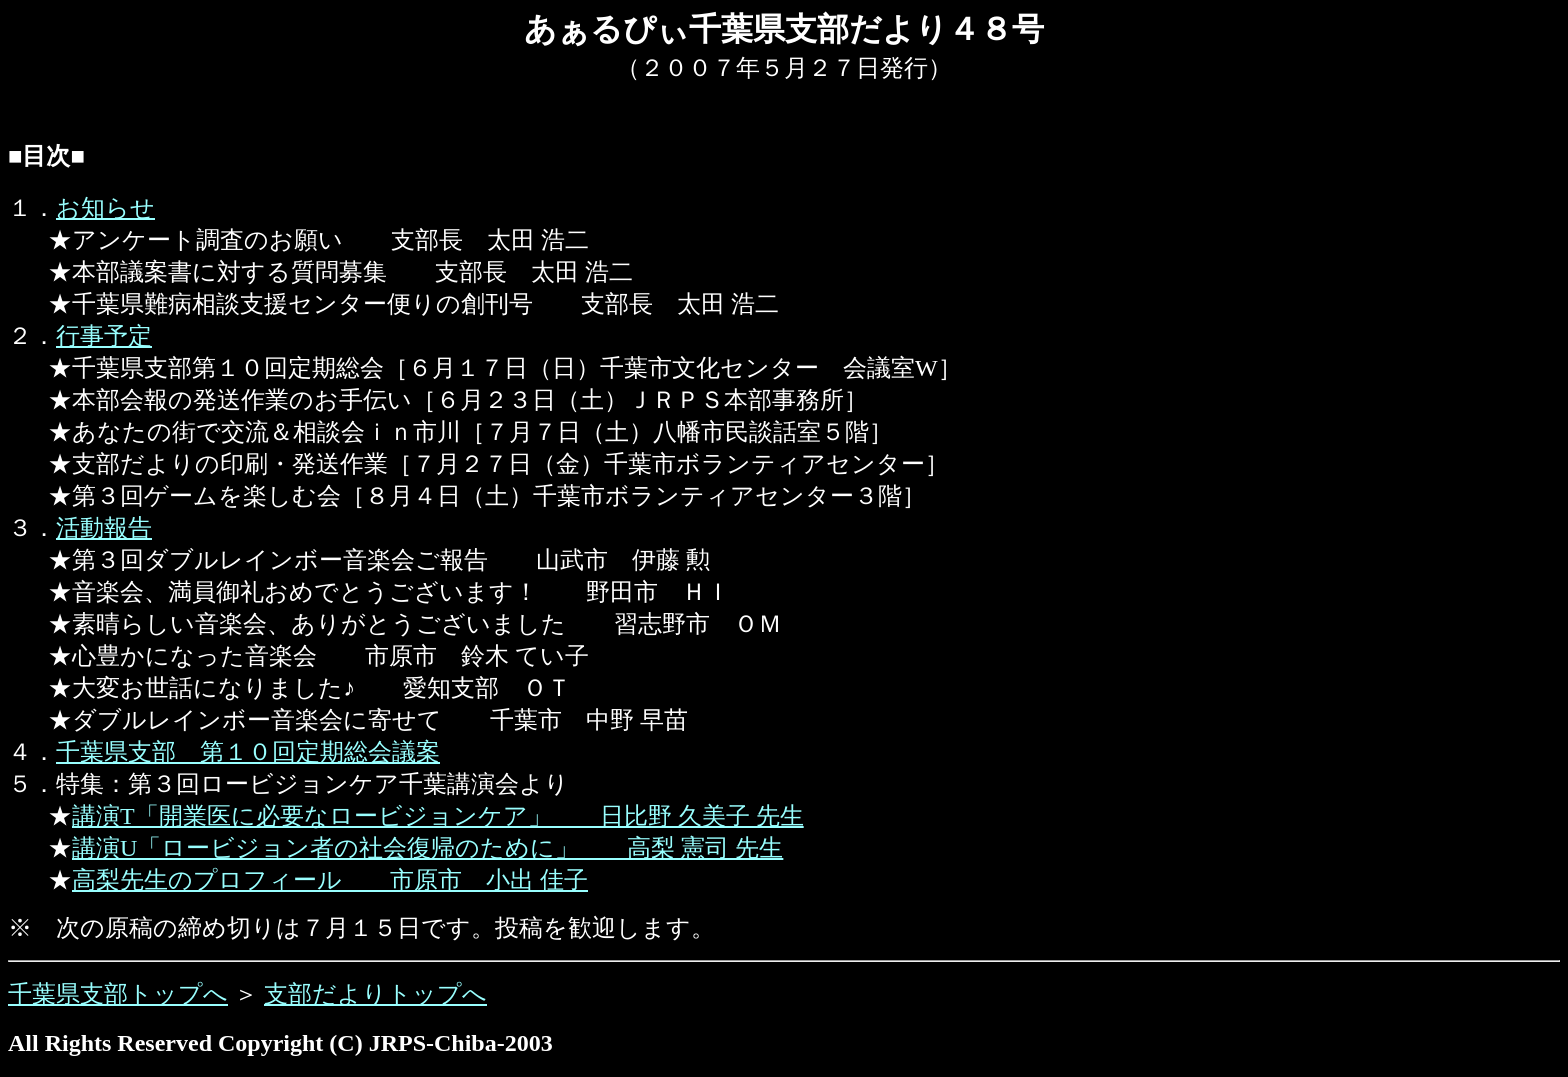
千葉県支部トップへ (118, 994)
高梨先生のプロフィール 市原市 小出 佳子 (330, 880)
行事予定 (104, 336)
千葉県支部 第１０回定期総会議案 (248, 752)
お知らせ (105, 208)
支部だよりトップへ (375, 994)
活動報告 (104, 528)
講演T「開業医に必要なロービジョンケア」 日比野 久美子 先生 (438, 816)
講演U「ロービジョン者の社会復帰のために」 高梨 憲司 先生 (427, 848)
